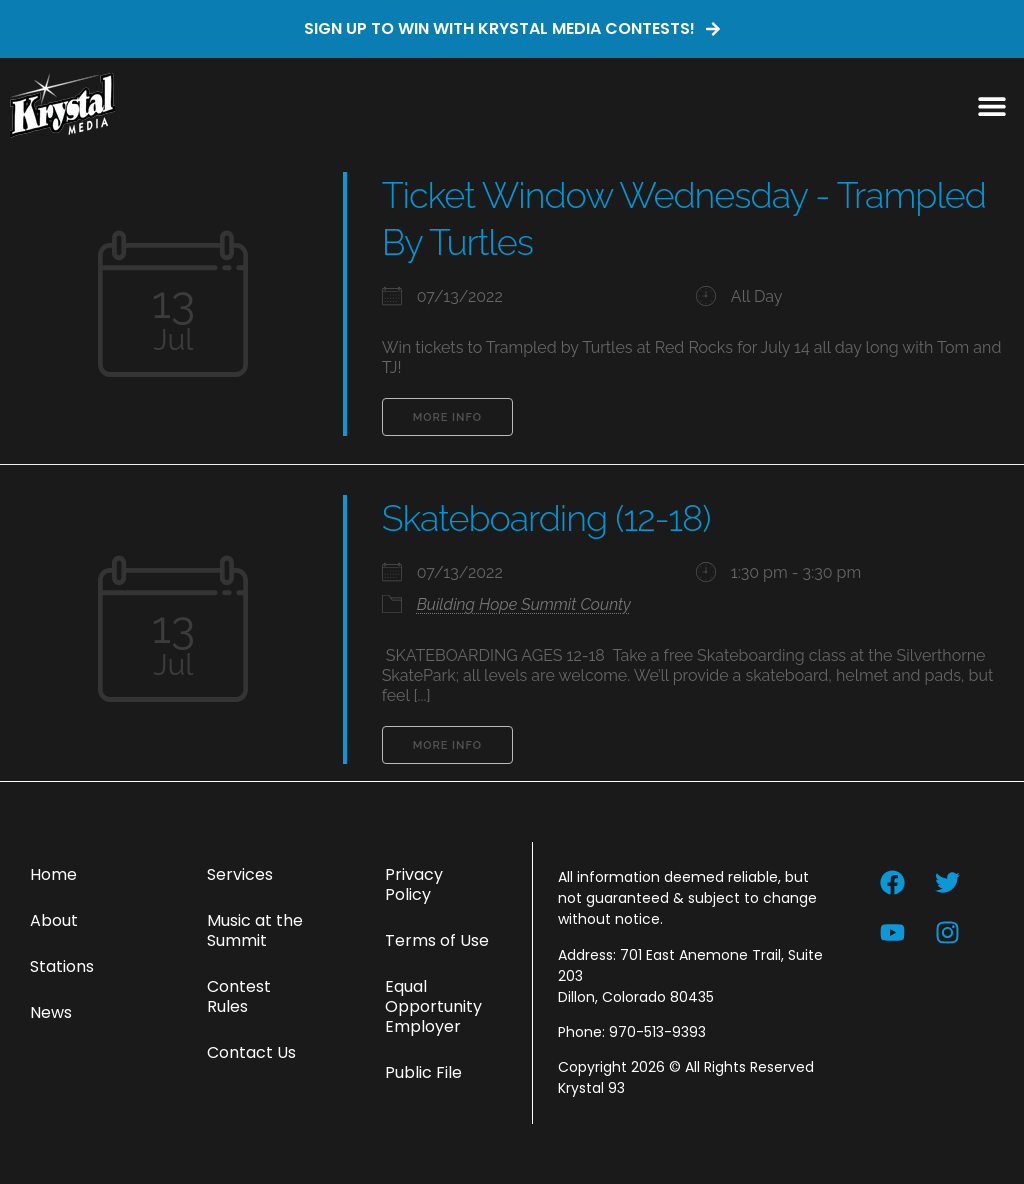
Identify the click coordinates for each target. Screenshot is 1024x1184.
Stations (62, 966)
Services (240, 874)
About (54, 920)
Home (53, 874)
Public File (423, 1072)
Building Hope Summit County (524, 604)
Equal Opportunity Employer (433, 1006)
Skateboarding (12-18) (546, 518)
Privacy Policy (414, 884)
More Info (447, 417)
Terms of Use (437, 940)
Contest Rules (239, 996)
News (51, 1012)
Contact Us (251, 1052)
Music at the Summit (255, 930)
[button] (991, 105)
